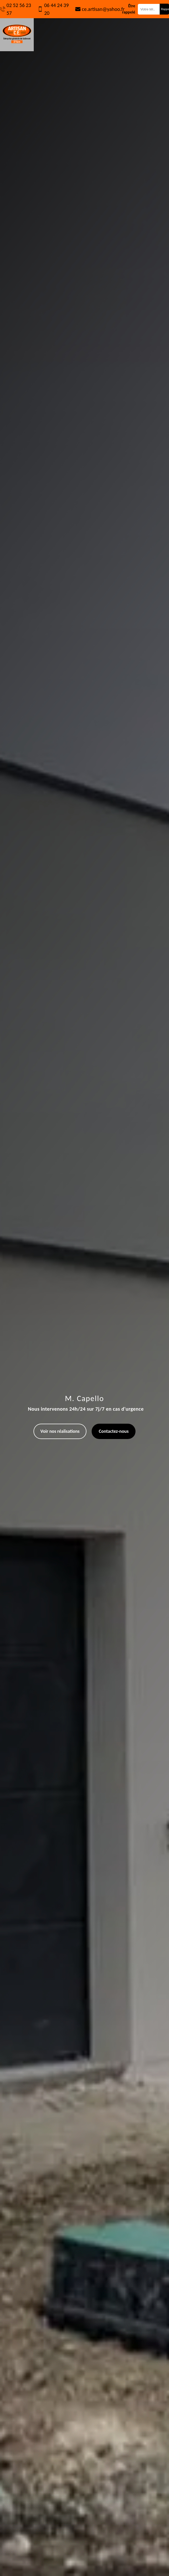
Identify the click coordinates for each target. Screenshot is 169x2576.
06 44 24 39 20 (56, 9)
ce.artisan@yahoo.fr (103, 9)
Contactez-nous (114, 1431)
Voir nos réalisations (60, 1431)
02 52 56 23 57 (18, 9)
